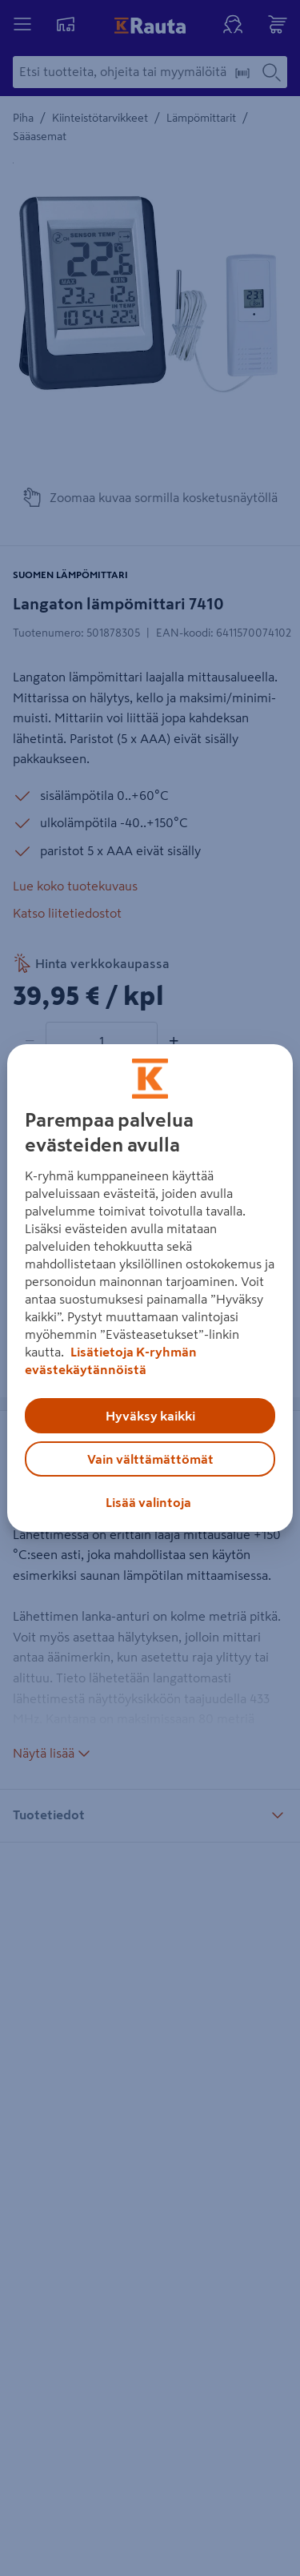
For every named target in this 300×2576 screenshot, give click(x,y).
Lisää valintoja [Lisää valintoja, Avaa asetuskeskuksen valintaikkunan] (148, 1502)
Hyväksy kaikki (150, 1415)
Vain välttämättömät (150, 1459)
